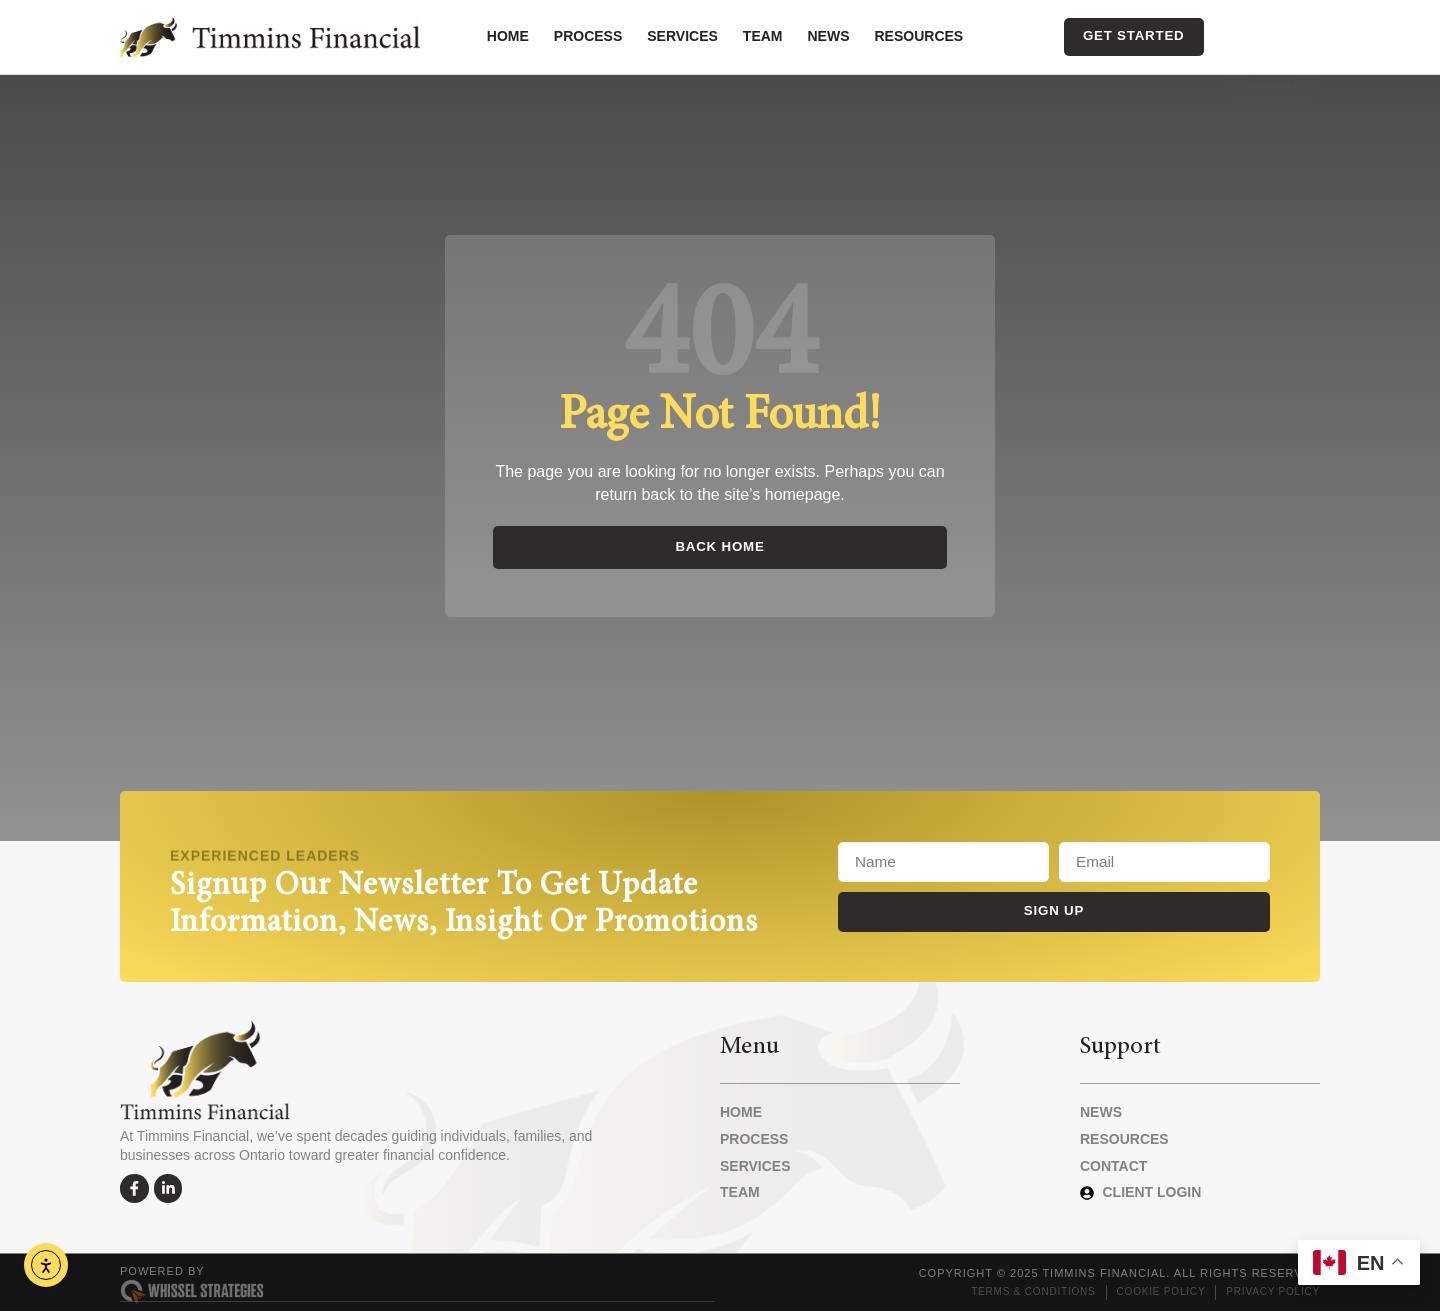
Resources (919, 36)
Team (763, 36)
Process (588, 36)
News (829, 36)
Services (682, 36)
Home (508, 36)
